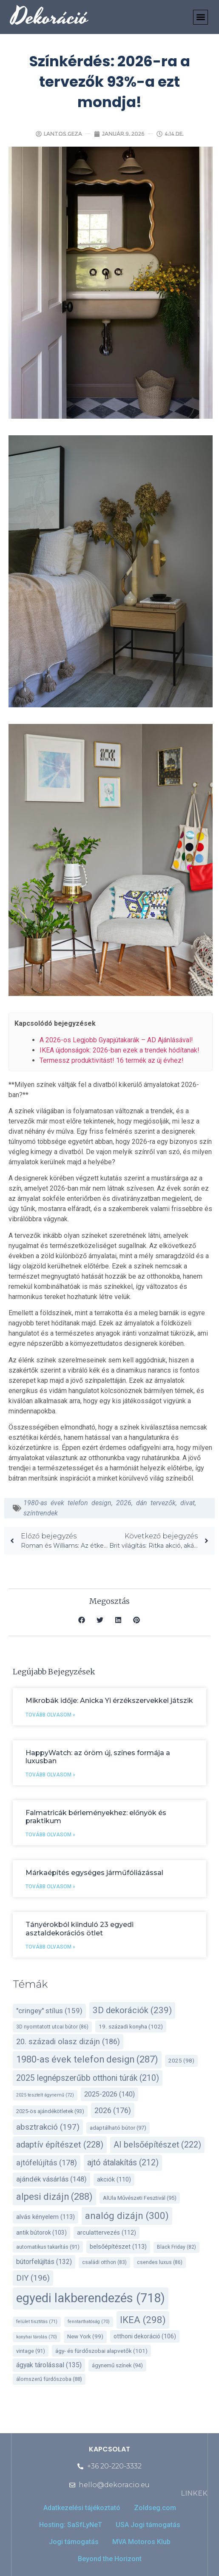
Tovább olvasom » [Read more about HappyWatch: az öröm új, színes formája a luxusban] (50, 1775)
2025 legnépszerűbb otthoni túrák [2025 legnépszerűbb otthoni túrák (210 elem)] (87, 2078)
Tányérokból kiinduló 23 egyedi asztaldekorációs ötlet (80, 1929)
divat (187, 1503)
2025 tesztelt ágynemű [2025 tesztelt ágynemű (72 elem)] (45, 2095)
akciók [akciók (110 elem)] (114, 2179)
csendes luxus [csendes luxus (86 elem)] (159, 2262)
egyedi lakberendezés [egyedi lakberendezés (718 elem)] (90, 2298)
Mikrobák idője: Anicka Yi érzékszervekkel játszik (109, 1701)
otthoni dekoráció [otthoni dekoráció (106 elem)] (145, 2336)
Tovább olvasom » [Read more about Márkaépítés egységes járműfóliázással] (50, 1886)
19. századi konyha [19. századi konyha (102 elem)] (131, 2026)
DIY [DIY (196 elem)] (33, 2278)
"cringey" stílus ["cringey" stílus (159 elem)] (49, 2010)
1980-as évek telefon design (67, 1503)
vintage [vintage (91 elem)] (30, 2351)
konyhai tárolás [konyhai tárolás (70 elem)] (36, 2337)
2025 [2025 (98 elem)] (181, 2060)
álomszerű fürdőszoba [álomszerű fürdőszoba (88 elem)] (49, 2379)
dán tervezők (156, 1503)
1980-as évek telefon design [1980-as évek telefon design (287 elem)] (87, 2059)
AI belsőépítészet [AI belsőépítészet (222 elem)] (157, 2145)
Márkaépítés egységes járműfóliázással (94, 1873)
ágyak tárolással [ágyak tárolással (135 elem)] (49, 2365)
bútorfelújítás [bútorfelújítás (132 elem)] (44, 2262)
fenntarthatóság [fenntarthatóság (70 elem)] (89, 2321)
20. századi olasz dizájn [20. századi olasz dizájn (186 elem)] (68, 2041)
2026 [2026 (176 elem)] (112, 2110)
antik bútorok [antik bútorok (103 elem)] (41, 2232)
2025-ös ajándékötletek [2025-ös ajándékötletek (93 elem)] (50, 2111)
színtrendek (40, 1513)
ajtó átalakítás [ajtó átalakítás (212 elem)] (123, 2162)
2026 (123, 1503)
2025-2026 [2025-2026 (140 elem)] (109, 2094)
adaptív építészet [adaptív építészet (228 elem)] (59, 2144)
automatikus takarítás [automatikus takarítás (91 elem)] (48, 2247)
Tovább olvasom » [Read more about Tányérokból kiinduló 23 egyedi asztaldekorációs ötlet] (50, 1947)
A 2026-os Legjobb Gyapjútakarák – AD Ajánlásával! (116, 1040)
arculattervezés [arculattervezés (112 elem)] (106, 2232)
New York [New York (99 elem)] (85, 2336)
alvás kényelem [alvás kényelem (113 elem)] (45, 2217)
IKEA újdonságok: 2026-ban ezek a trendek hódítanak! (119, 1050)
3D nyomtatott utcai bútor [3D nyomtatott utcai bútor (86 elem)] (52, 2027)
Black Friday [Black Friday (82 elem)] (176, 2247)
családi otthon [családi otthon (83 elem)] (104, 2262)
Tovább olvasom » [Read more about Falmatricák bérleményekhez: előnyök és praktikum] (50, 1835)
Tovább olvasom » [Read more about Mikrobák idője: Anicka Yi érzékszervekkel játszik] (50, 1715)
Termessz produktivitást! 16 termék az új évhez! (112, 1060)
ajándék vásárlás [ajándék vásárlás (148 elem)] (51, 2179)
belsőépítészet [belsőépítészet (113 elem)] (118, 2246)
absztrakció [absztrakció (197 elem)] (48, 2127)
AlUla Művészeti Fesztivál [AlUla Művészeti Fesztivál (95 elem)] (139, 2198)
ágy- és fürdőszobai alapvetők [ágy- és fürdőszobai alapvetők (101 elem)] (101, 2350)
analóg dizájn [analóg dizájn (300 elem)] (127, 2215)
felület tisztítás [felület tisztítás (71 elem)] (36, 2321)
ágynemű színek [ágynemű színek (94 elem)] (117, 2365)
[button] (200, 17)
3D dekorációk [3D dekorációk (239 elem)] (132, 2010)
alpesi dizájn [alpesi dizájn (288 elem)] (54, 2196)
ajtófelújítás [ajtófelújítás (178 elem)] (46, 2162)
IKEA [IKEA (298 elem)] (143, 2319)
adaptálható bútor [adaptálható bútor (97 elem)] (118, 2128)
